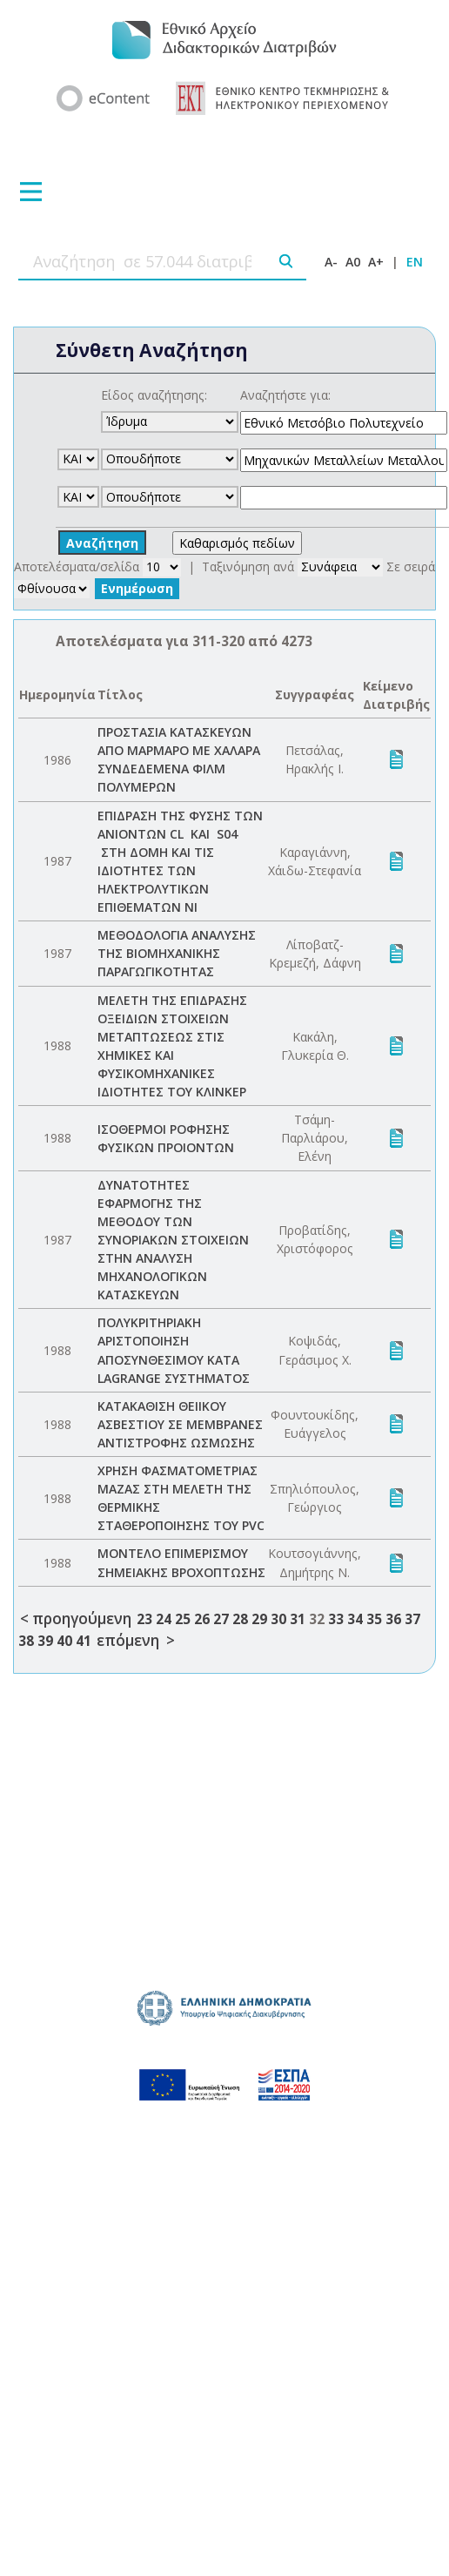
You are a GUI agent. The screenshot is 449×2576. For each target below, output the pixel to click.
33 (336, 1619)
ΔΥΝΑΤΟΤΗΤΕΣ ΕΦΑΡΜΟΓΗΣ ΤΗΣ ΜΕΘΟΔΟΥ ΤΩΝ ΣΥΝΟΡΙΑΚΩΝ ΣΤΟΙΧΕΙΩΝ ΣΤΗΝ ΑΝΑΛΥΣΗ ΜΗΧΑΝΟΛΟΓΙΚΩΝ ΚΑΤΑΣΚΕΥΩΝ (173, 1240)
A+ (376, 261)
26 (202, 1619)
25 (183, 1619)
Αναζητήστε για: (285, 395)
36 (393, 1619)
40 (64, 1640)
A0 (352, 261)
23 (144, 1619)
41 (83, 1640)
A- (331, 261)
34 (355, 1619)
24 (163, 1619)
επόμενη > (136, 1640)
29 (259, 1619)
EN (414, 261)
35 (374, 1619)
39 (45, 1640)
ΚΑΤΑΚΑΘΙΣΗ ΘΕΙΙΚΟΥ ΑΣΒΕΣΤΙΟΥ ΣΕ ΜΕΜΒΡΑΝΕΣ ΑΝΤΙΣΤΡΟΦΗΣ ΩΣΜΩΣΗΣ (180, 1424)
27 (221, 1619)
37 (412, 1619)
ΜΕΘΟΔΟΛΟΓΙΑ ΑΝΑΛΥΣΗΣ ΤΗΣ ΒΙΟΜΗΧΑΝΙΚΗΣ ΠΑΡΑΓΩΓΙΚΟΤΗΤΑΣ (176, 953)
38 (26, 1640)
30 (278, 1619)
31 (297, 1619)
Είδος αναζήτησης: (154, 395)
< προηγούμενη (75, 1618)
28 (240, 1619)
